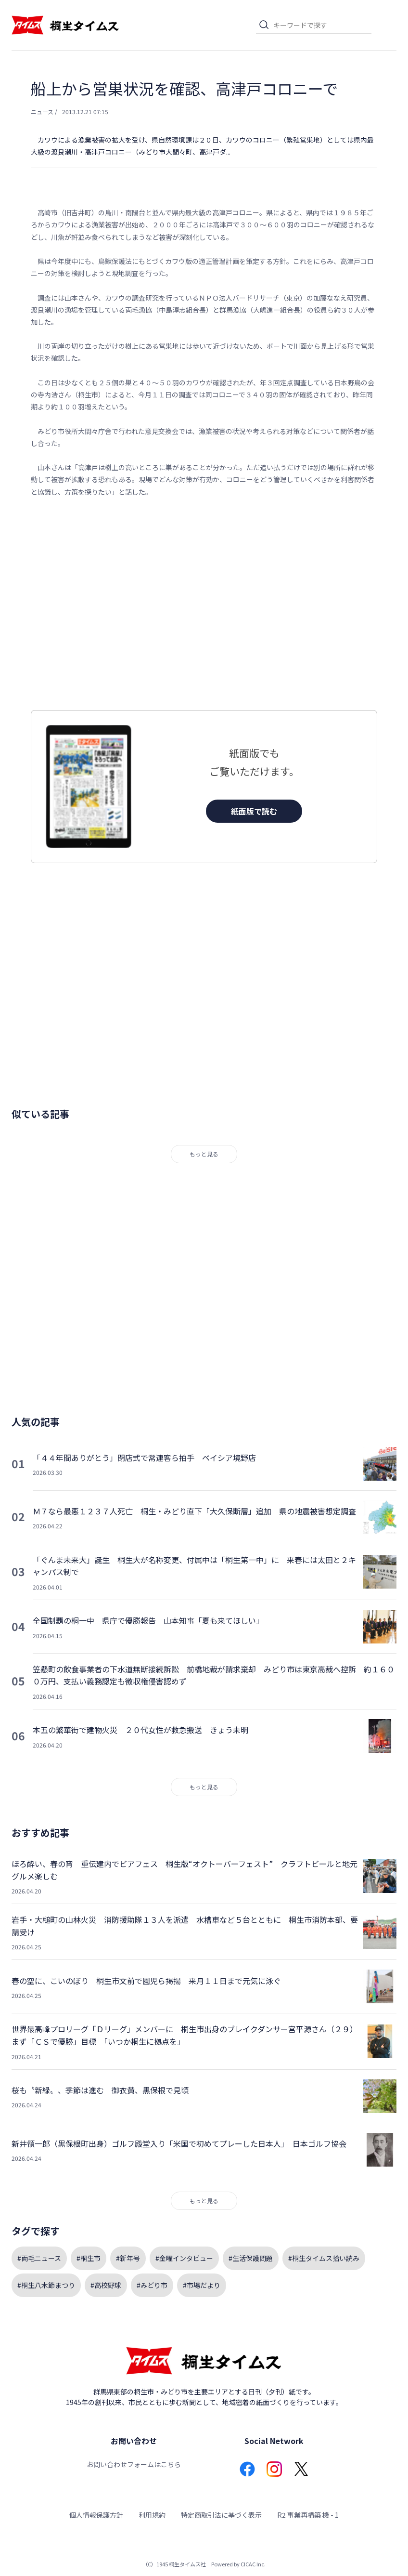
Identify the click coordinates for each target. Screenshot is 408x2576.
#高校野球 (105, 2285)
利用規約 (152, 2515)
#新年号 (128, 2258)
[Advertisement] (204, 604)
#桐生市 (88, 2258)
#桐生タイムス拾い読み (323, 2258)
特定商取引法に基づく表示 (221, 2515)
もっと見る (204, 1154)
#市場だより (201, 2285)
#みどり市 (152, 2285)
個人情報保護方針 (96, 2515)
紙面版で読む (254, 811)
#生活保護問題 (251, 2258)
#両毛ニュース (39, 2258)
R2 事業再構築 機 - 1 (308, 2515)
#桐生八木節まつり (46, 2285)
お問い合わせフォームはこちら (134, 2464)
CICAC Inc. (253, 2564)
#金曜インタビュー (184, 2258)
